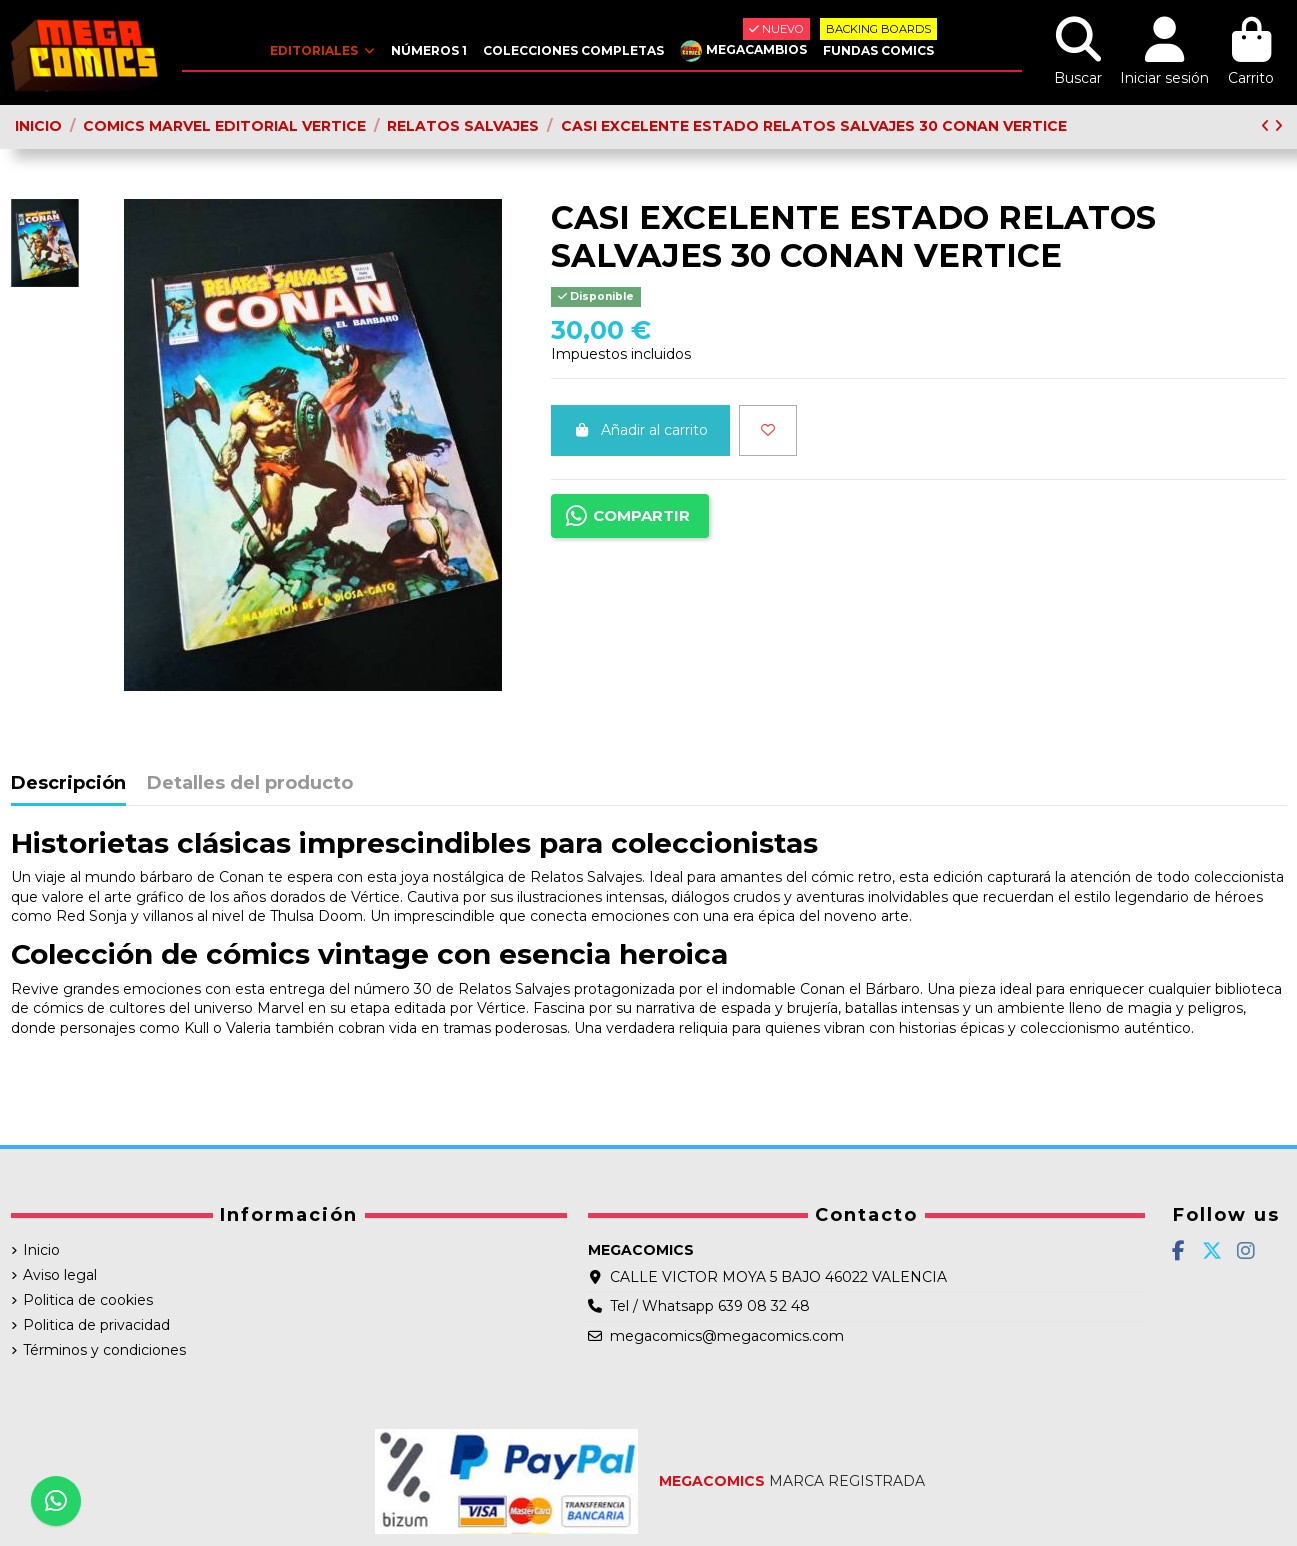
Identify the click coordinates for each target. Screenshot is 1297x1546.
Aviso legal (60, 1275)
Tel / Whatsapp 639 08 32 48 (710, 1306)
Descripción (68, 784)
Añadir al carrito (641, 430)
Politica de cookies (88, 1300)
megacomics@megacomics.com (727, 1336)
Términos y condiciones (104, 1350)
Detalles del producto (250, 784)
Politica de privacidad (96, 1325)
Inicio (41, 1250)
